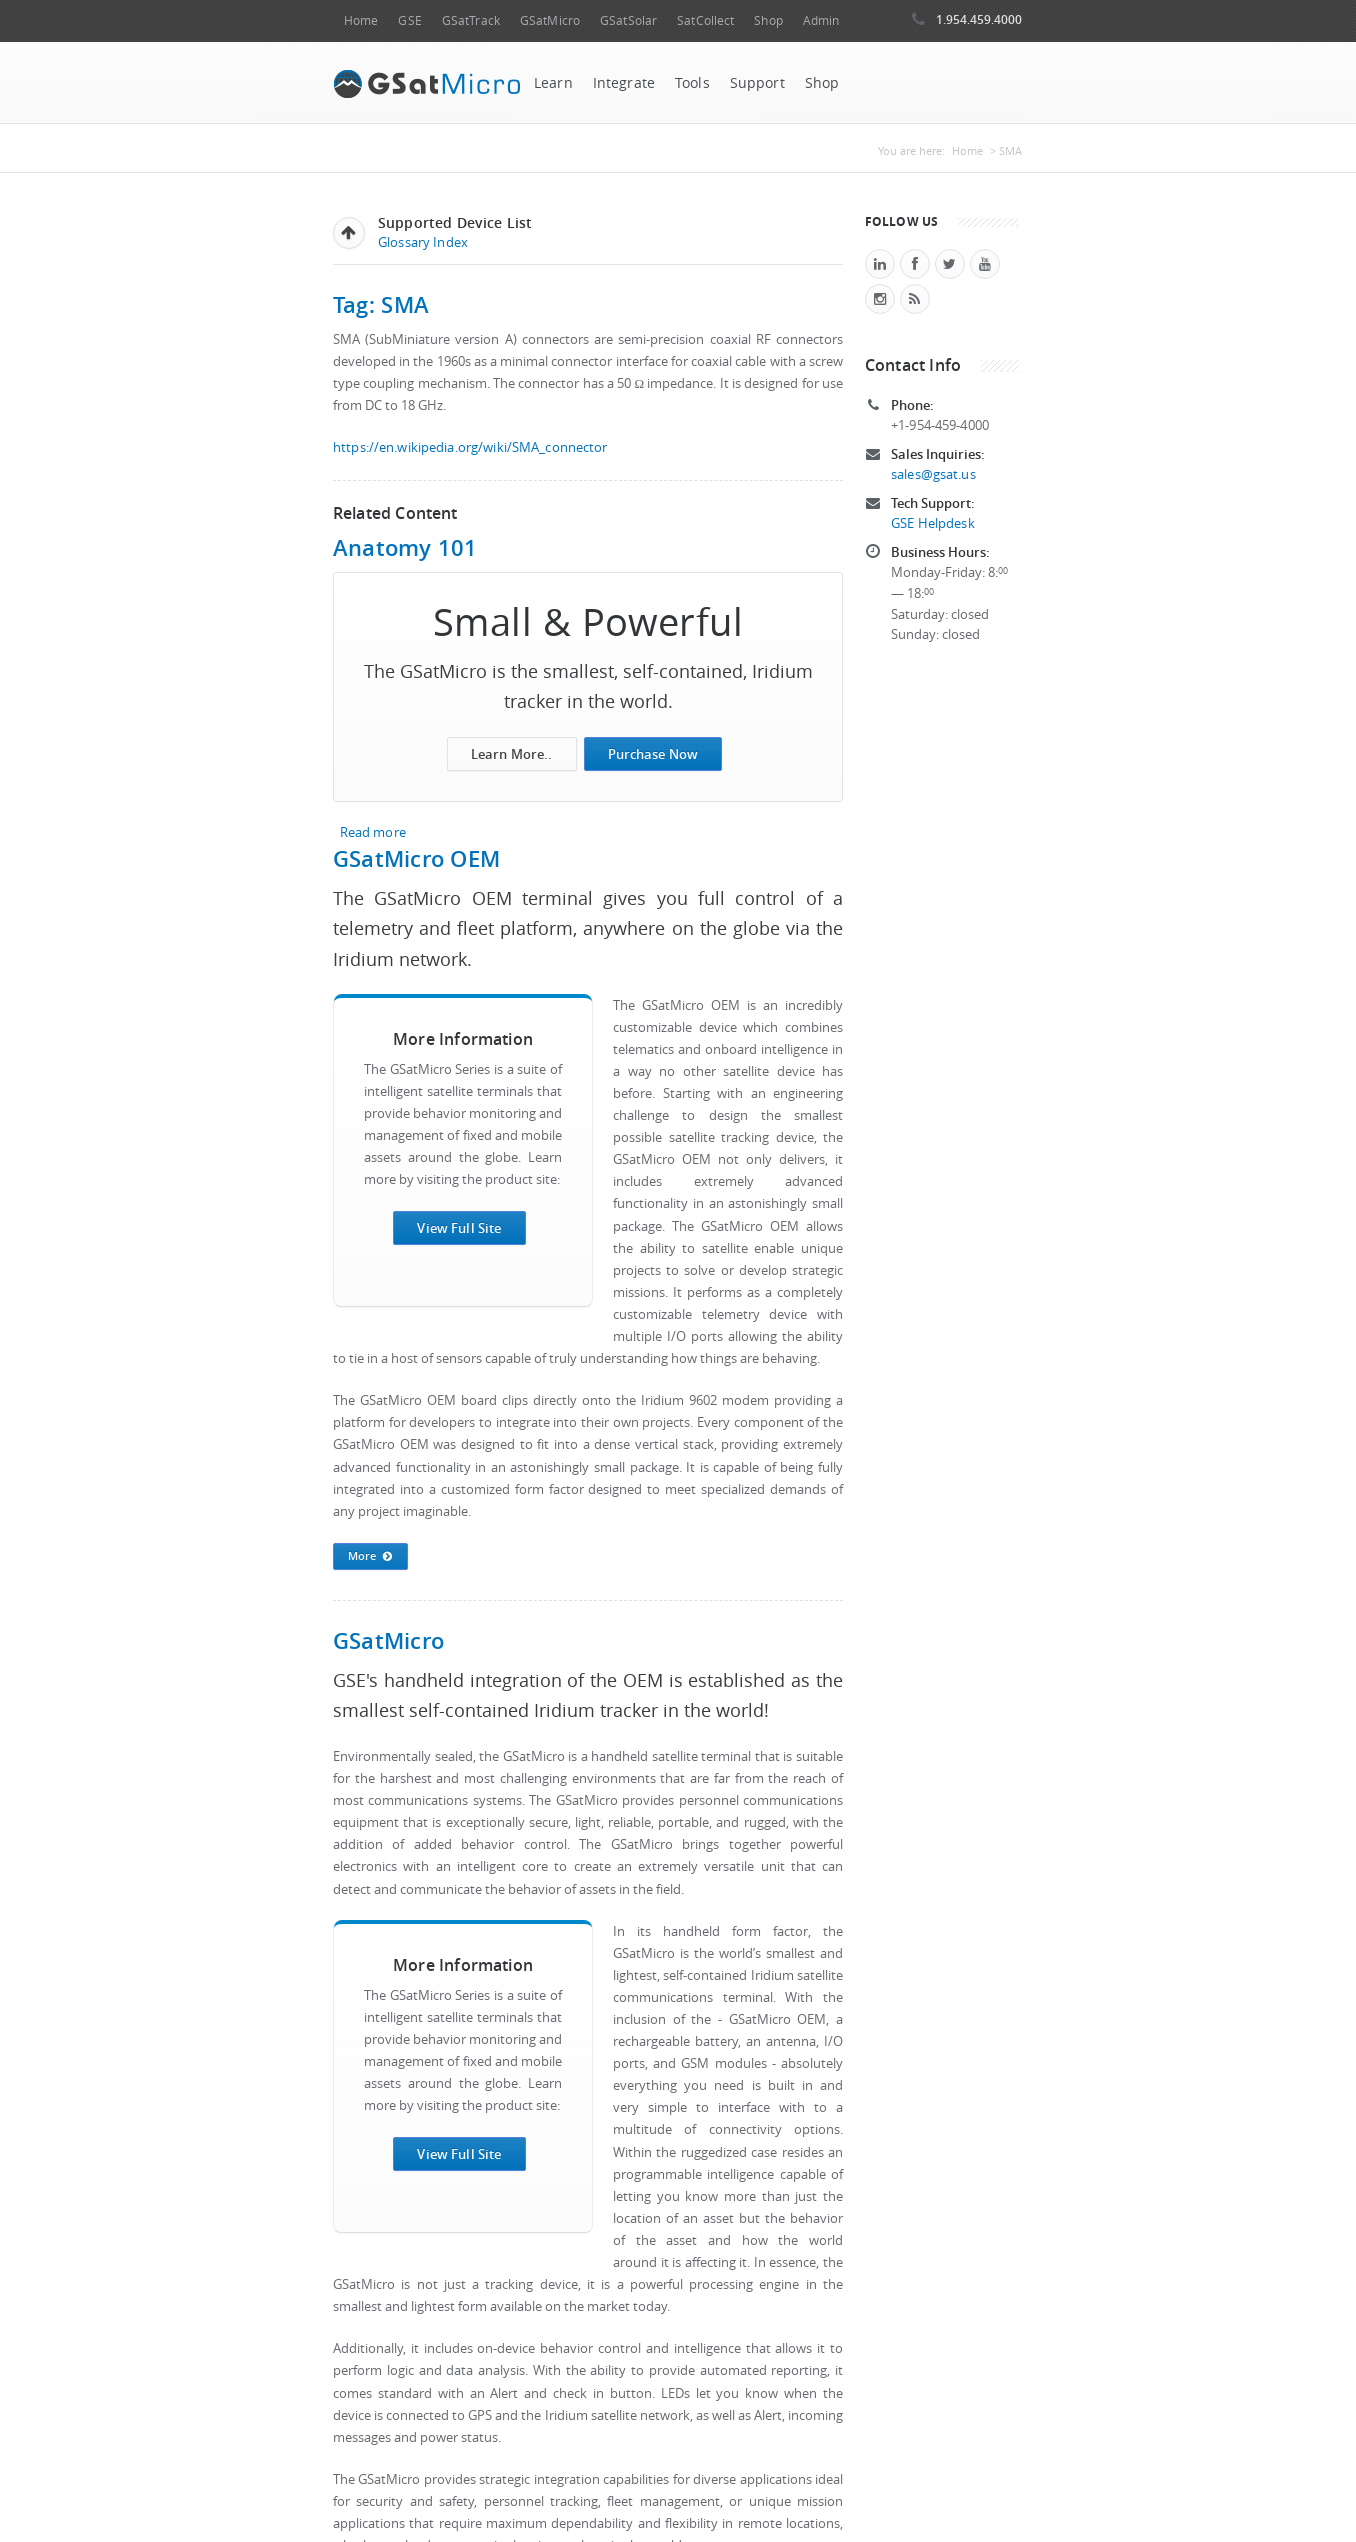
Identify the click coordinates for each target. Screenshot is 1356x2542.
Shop (768, 20)
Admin (821, 20)
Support (757, 83)
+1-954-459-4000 (940, 425)
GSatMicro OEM (416, 858)
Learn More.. (512, 754)
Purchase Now (653, 754)
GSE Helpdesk (933, 523)
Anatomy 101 (405, 547)
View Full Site (459, 1228)
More (370, 1557)
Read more (373, 832)
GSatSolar (628, 20)
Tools (692, 83)
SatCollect (705, 20)
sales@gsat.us (933, 474)
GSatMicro (550, 20)
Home (361, 20)
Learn (553, 83)
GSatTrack (471, 20)
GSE (409, 20)
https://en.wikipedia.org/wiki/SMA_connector (470, 447)
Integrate (624, 83)
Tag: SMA (381, 304)
